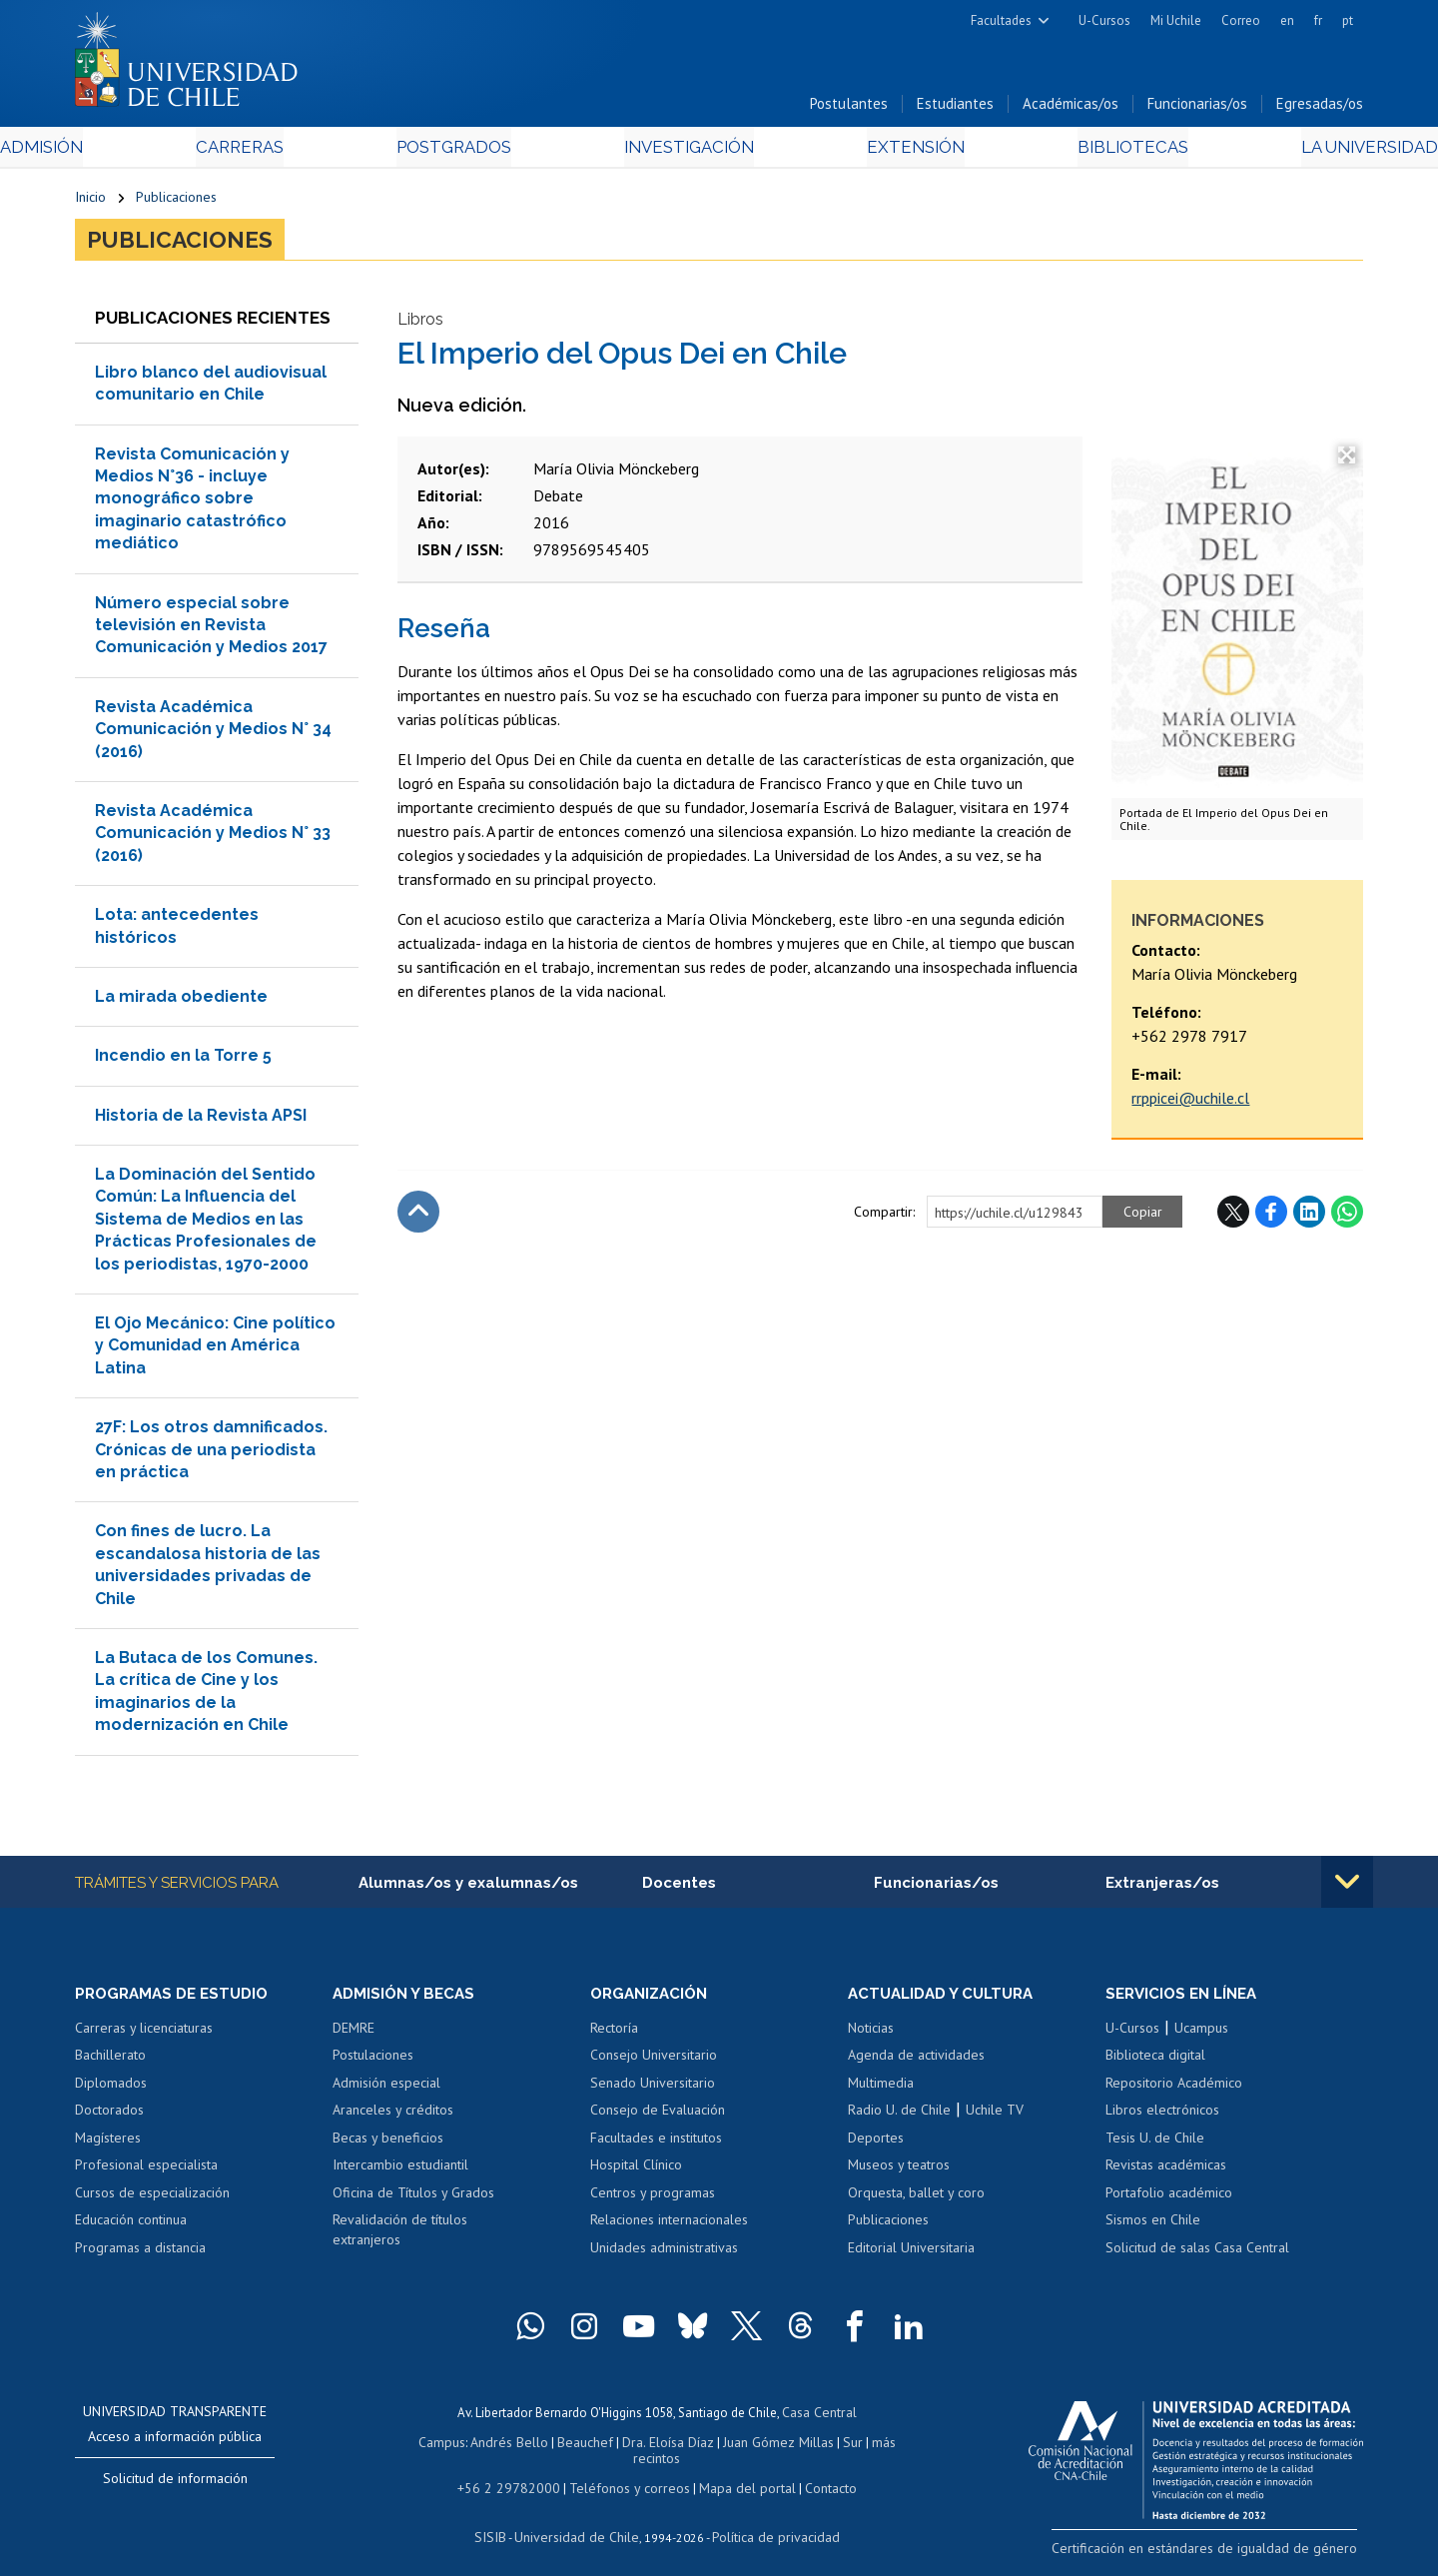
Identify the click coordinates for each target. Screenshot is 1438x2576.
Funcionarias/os (1197, 108)
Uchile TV (995, 2119)
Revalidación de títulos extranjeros (400, 2238)
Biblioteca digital (1155, 2064)
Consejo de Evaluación (657, 2119)
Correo (1240, 20)
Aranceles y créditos (393, 2119)
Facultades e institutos (656, 2145)
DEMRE (353, 2036)
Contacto (816, 2474)
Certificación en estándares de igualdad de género (1222, 2555)
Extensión (888, 151)
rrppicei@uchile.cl (1190, 1106)
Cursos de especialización (152, 2201)
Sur (820, 2446)
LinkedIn (1309, 1220)
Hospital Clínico (636, 2173)
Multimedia (881, 2091)
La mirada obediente (181, 1003)
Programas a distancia (140, 2256)
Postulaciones (373, 2064)
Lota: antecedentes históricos (177, 932)
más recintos (874, 2446)
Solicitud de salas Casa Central (1197, 2256)
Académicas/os (1070, 108)
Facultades (1001, 20)
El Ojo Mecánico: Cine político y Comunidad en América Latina (215, 1352)
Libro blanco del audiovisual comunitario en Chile (211, 390)
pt (1347, 20)
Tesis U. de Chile (1154, 2145)
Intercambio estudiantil (400, 2173)
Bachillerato (110, 2064)
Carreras (291, 151)
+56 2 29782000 (516, 2474)
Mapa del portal (736, 2474)
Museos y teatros (899, 2173)
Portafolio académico (1168, 2201)
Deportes (876, 2145)
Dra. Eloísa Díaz (643, 2446)
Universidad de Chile (579, 2521)
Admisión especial (386, 2091)
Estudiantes (955, 108)
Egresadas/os (1319, 108)
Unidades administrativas (664, 2256)
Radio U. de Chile (899, 2119)
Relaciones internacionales (669, 2228)
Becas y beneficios (388, 2145)
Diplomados (111, 2091)
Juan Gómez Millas (749, 2446)
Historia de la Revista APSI (201, 1122)
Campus (427, 2446)
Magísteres (108, 2145)
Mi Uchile (1175, 20)
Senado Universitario (652, 2091)
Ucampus (1201, 2036)
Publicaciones (176, 202)
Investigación (688, 151)
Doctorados (109, 2119)
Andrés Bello (491, 2446)
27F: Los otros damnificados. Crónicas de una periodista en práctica (211, 1456)
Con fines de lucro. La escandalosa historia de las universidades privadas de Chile (208, 1571)
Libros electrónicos (1162, 2119)
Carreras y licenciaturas (144, 2036)
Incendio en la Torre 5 (183, 1062)
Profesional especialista (146, 2173)
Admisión (120, 151)
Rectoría (614, 2036)
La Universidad (1288, 151)
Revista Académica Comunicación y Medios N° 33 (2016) (213, 840)
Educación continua (131, 2228)
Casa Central (819, 2418)
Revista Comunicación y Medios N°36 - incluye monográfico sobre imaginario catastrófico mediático (192, 505)
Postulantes (849, 108)
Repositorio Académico (1173, 2091)
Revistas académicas (1165, 2173)
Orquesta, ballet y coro (916, 2201)
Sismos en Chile (1152, 2228)
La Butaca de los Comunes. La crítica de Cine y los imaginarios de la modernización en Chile (206, 1698)
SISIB (500, 2521)
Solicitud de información (175, 2486)
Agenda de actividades (916, 2064)
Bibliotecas (1077, 151)
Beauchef (563, 2446)
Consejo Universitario (653, 2064)
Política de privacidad (768, 2521)
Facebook (1271, 1220)
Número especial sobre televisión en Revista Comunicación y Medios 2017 (211, 632)
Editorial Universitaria (911, 2256)
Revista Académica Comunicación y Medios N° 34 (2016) (213, 736)
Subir (418, 1220)
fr (1318, 20)
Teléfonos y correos (626, 2474)
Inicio (90, 202)
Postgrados (478, 151)
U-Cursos (1104, 20)
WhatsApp (1347, 1220)
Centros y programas (652, 2201)
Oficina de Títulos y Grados (413, 2201)
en (1287, 20)
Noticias (871, 2036)
